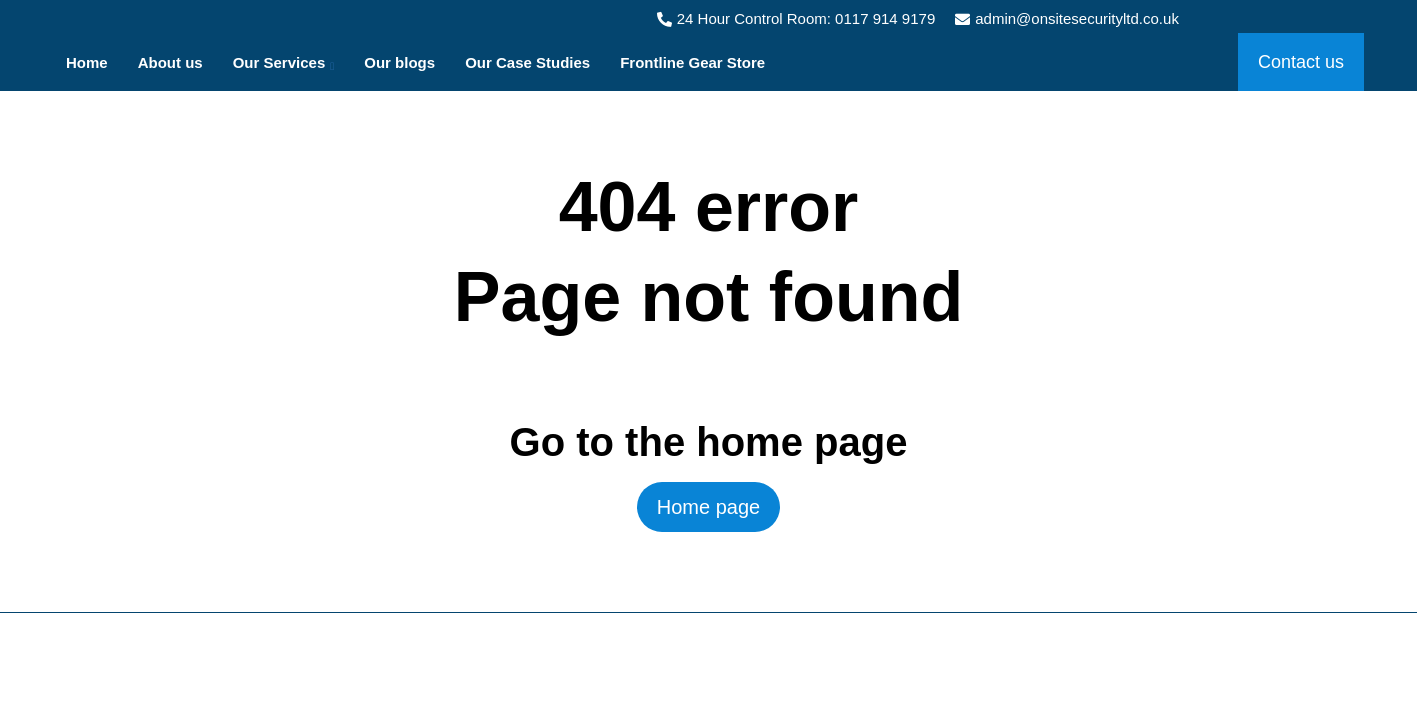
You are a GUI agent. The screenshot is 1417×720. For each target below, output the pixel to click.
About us (170, 62)
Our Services (284, 66)
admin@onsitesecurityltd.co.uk (1067, 18)
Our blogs (399, 62)
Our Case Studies (527, 62)
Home (87, 62)
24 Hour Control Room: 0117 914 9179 (796, 18)
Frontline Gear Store (692, 62)
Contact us (1301, 62)
